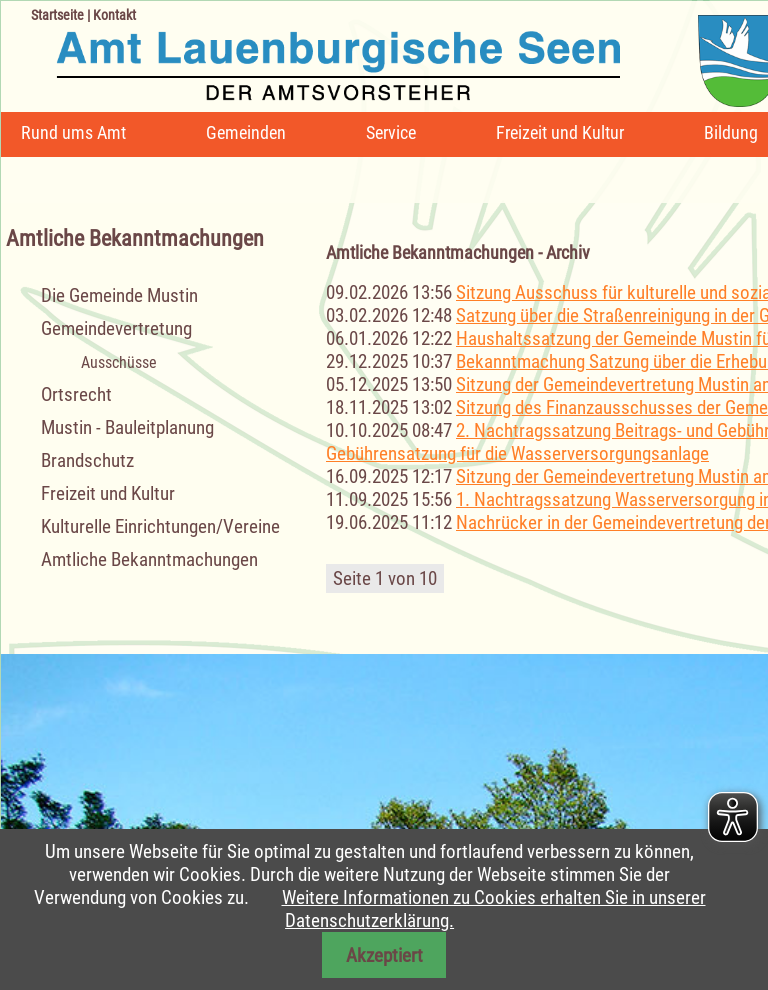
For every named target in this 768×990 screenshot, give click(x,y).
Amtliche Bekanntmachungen (149, 559)
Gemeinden (246, 132)
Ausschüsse (119, 362)
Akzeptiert (384, 955)
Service (391, 132)
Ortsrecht (76, 394)
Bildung (731, 132)
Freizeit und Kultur (560, 132)
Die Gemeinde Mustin (119, 295)
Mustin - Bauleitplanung (127, 427)
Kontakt (114, 15)
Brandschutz (87, 460)
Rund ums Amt (73, 132)
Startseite (57, 15)
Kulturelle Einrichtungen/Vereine (160, 526)
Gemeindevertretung (116, 328)
